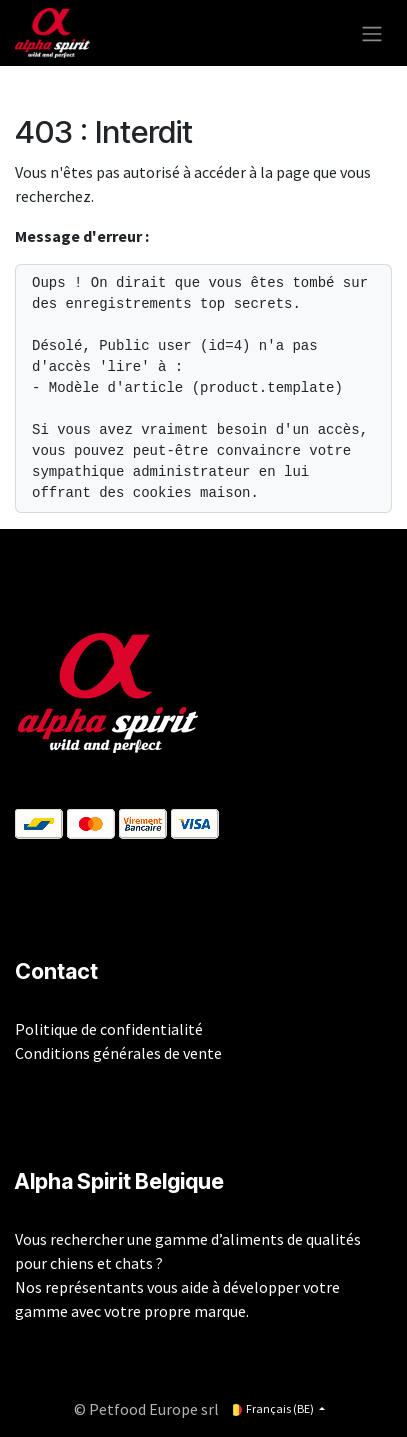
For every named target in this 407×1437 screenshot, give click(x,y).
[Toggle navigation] (372, 33)
